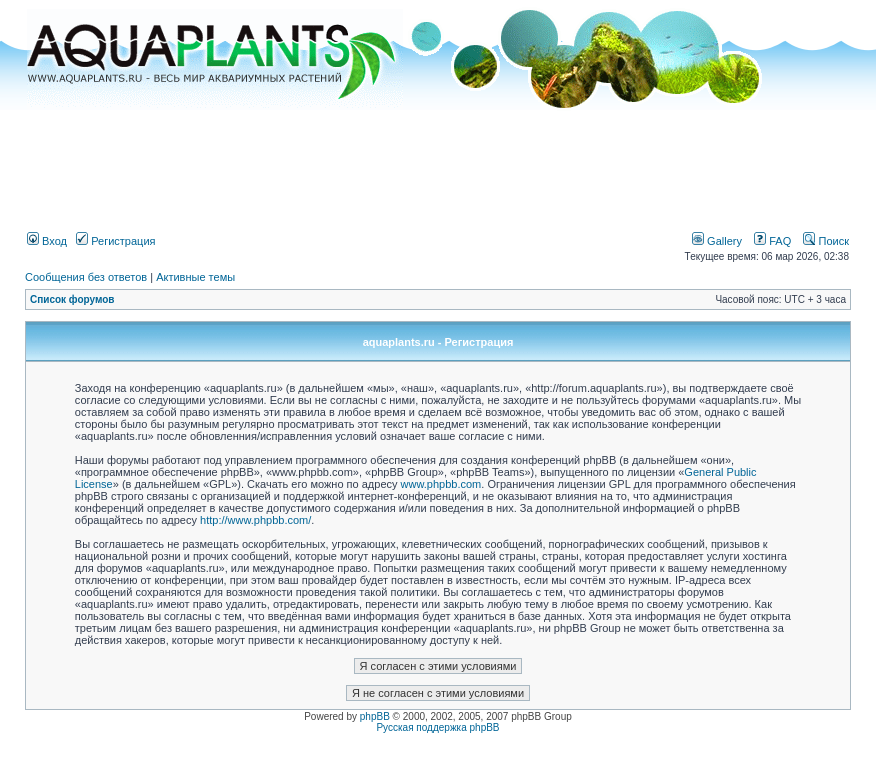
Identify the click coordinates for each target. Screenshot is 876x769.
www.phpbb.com (441, 484)
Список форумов (72, 299)
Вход (47, 241)
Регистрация (115, 241)
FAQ (772, 241)
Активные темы (195, 277)
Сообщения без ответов (86, 277)
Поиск (826, 241)
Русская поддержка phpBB (437, 727)
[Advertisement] (438, 163)
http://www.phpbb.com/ (255, 520)
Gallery (717, 241)
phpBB (375, 716)
